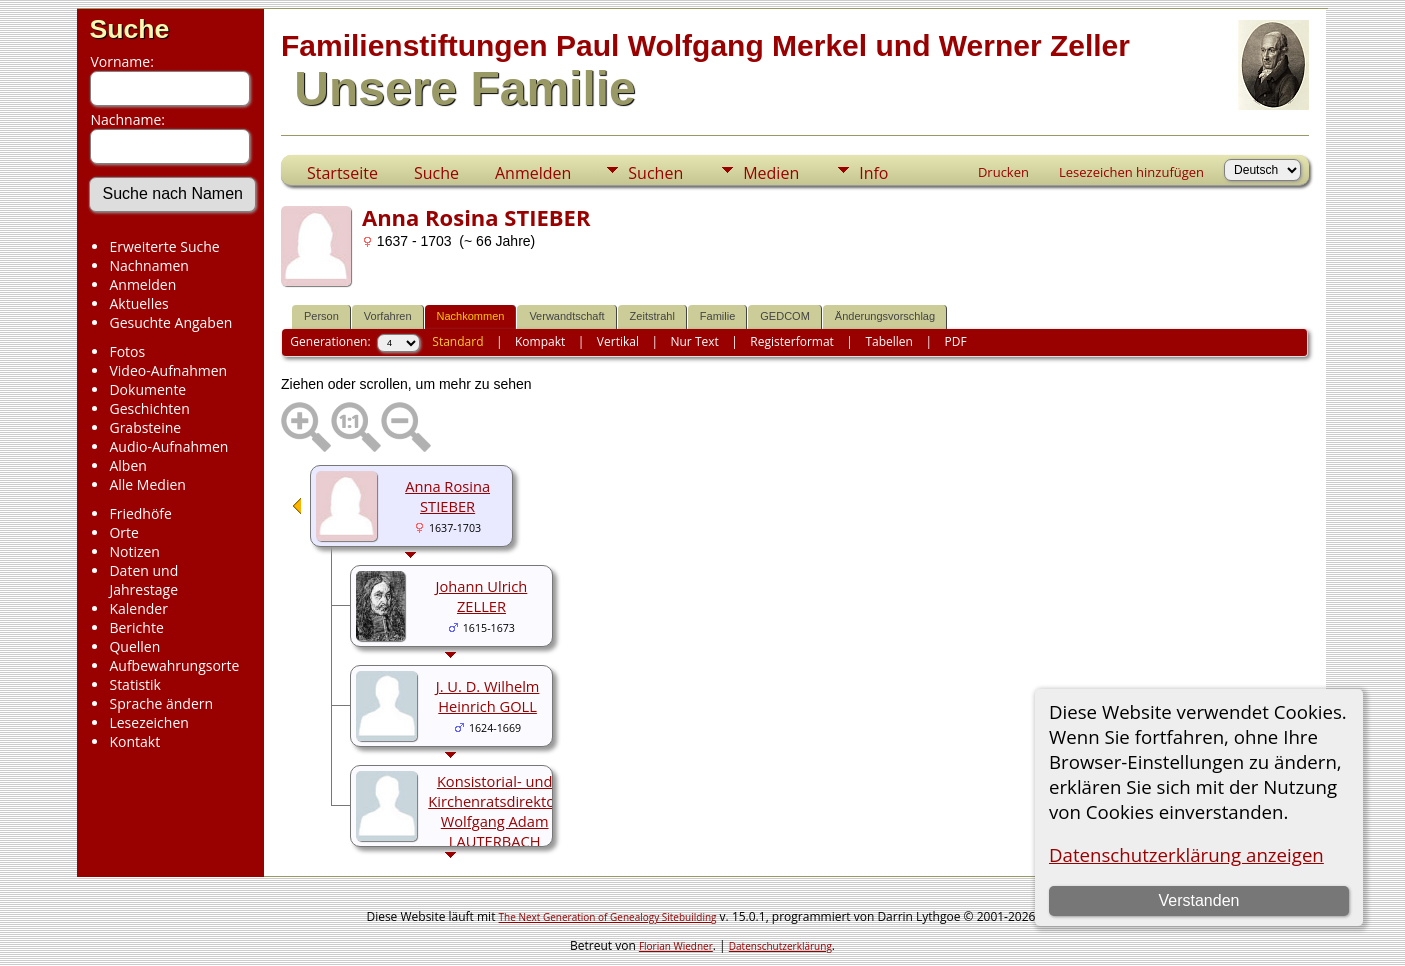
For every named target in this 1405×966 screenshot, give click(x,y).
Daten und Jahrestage (143, 580)
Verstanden (1198, 900)
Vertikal (618, 341)
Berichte (136, 627)
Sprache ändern (161, 703)
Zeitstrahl (652, 316)
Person (321, 316)
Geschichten (149, 408)
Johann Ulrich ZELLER (482, 596)
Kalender (138, 608)
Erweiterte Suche (164, 246)
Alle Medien (147, 484)
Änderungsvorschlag (885, 316)
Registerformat (792, 341)
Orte (123, 532)
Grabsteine (145, 427)
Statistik (135, 684)
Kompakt (540, 341)
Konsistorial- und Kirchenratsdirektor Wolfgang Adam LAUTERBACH (494, 811)
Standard (457, 341)
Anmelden (142, 284)
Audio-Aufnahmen (168, 446)
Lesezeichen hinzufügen (1131, 172)
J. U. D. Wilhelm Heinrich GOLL (488, 696)
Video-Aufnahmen (168, 370)
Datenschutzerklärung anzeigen (1186, 854)
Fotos (127, 351)
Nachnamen (148, 265)
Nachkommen (471, 316)
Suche (129, 29)
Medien (771, 173)
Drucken (1003, 172)
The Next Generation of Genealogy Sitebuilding (608, 917)
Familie (717, 316)
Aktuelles (138, 303)
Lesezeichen (148, 722)
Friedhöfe (140, 513)
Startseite (342, 173)
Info (873, 173)
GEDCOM (785, 316)
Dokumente (147, 389)
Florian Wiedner (676, 946)
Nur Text (694, 341)
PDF (955, 341)
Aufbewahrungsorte (174, 665)
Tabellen (889, 341)
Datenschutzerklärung (780, 946)
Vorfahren (388, 316)
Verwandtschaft (566, 316)
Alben (127, 465)
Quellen (134, 646)
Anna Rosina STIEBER (447, 496)
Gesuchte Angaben (170, 322)
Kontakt (134, 741)
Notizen (134, 551)
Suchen (655, 173)
